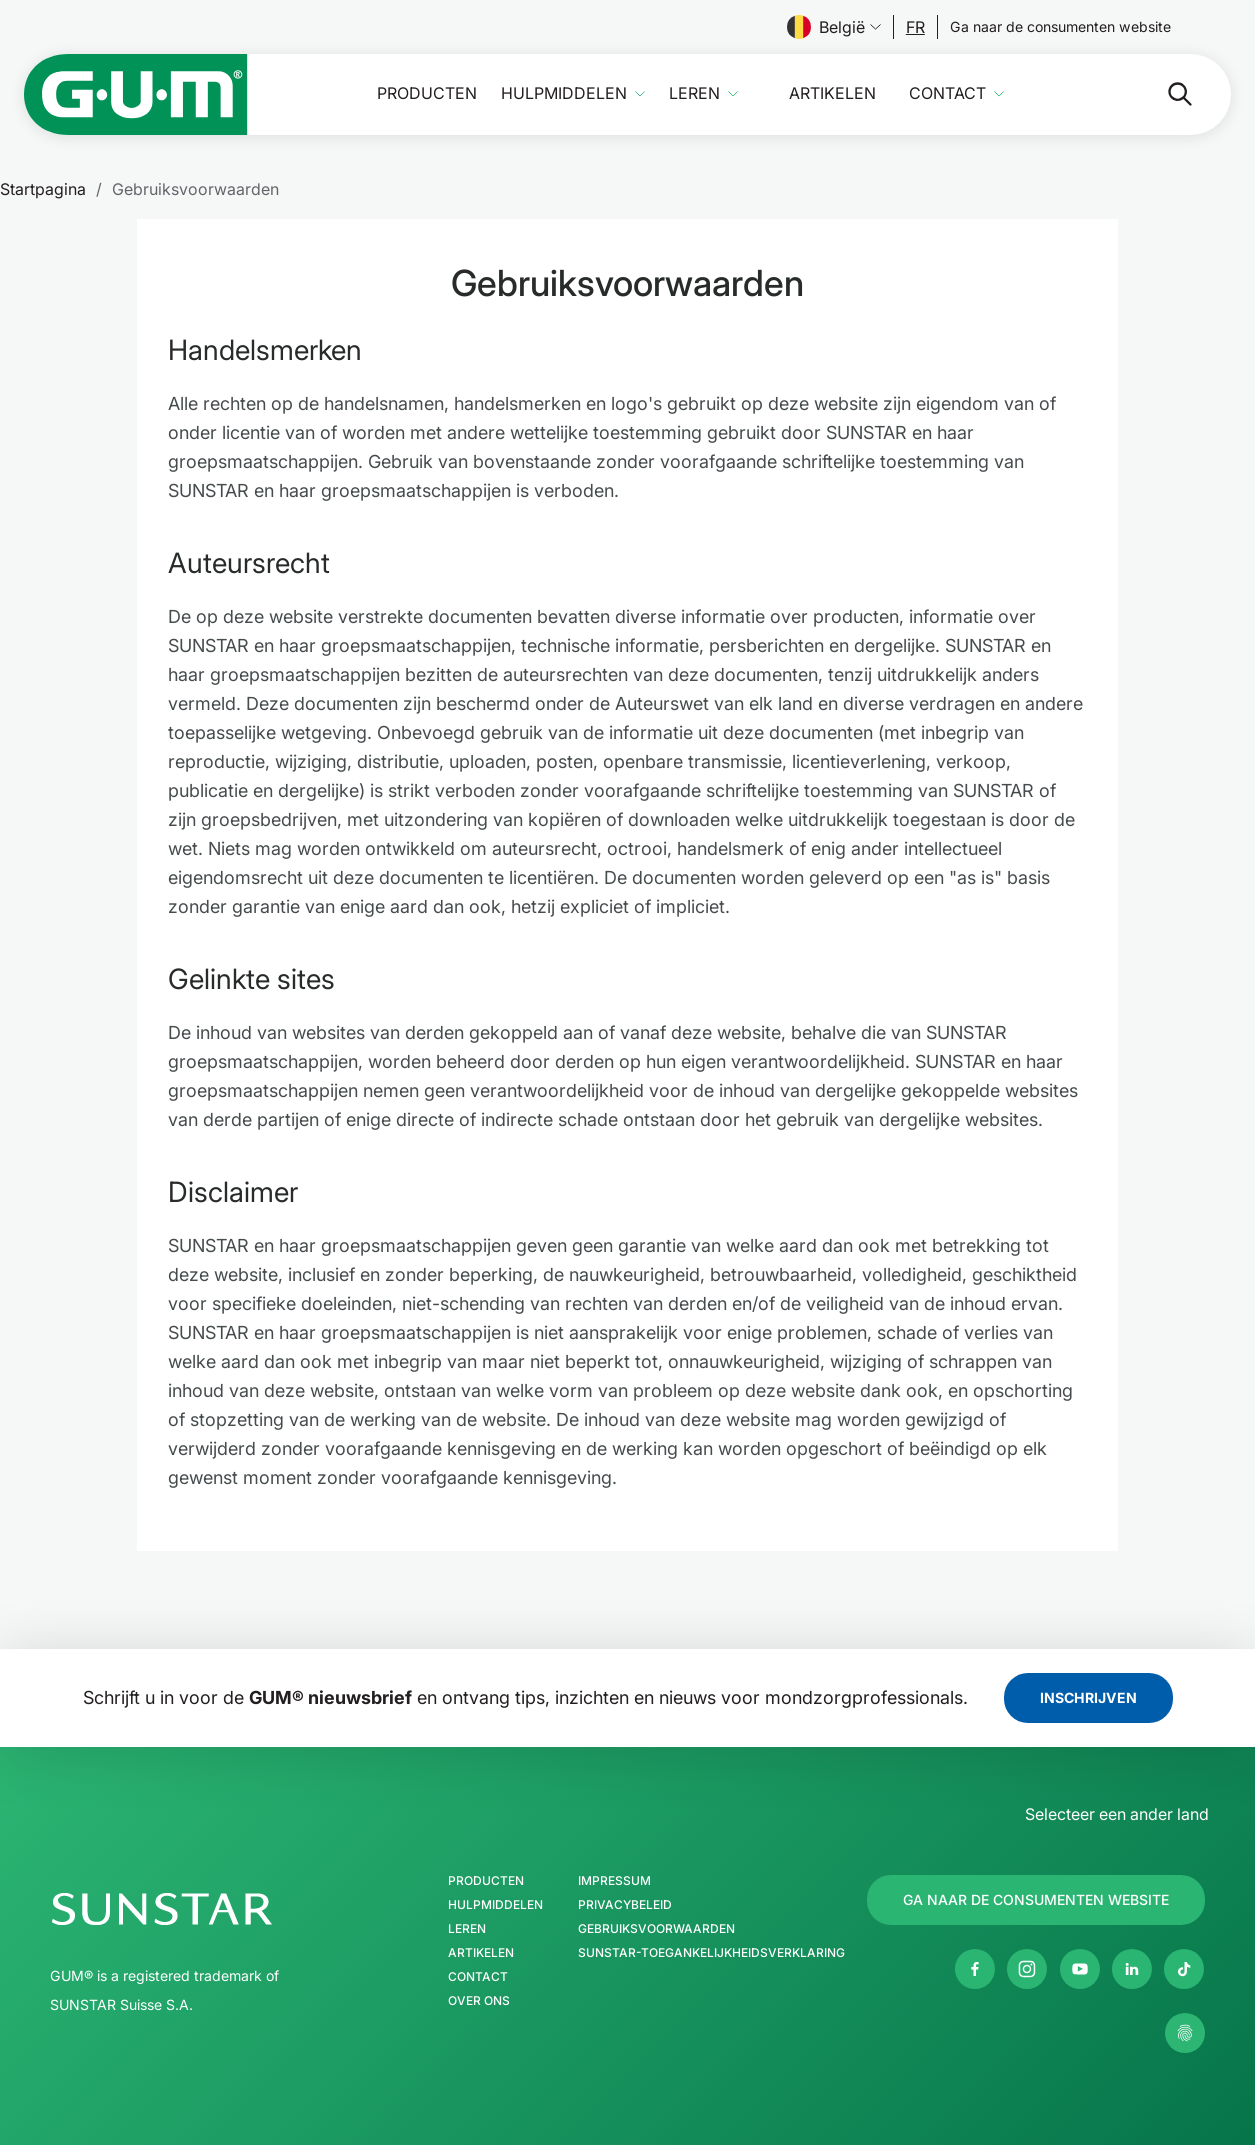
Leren (694, 93)
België (834, 27)
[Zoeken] (1164, 94)
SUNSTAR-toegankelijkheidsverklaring (711, 1953)
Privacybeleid (625, 1905)
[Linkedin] (1132, 1969)
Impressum (614, 1881)
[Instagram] (1027, 1969)
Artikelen (832, 93)
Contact (947, 93)
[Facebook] (975, 1969)
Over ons (479, 2001)
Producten (427, 93)
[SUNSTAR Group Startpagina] (222, 1909)
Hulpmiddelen (564, 93)
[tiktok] (1184, 1969)
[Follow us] (915, 27)
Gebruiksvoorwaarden (656, 1929)
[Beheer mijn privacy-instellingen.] (1185, 2033)
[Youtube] (1080, 1969)
